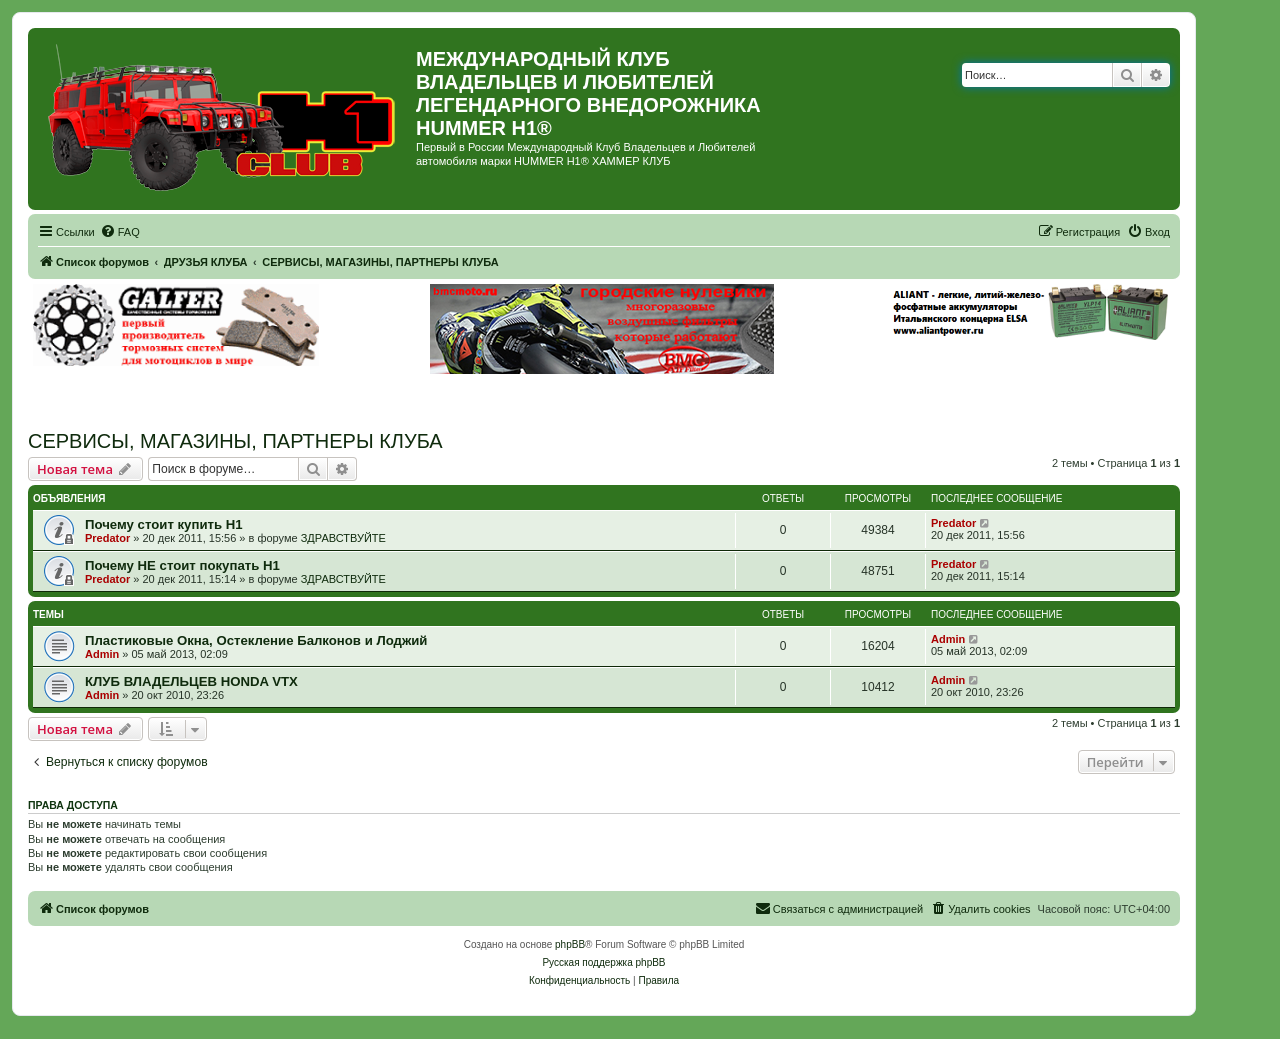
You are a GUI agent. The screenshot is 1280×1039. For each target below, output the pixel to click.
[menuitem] (120, 232)
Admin (102, 654)
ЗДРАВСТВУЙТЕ (343, 538)
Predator (107, 538)
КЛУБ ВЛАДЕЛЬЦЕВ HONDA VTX (191, 681)
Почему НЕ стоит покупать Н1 (182, 565)
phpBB (570, 944)
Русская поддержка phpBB (603, 962)
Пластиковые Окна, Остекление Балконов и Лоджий (256, 640)
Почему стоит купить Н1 (164, 524)
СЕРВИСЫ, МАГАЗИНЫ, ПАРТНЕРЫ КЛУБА (235, 441)
